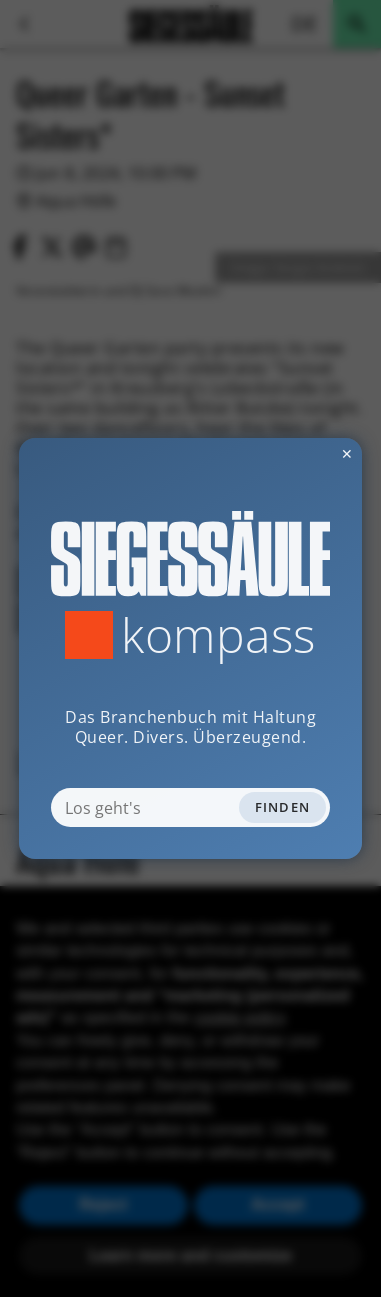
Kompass (218, 635)
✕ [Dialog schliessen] (298, 453)
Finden (283, 807)
